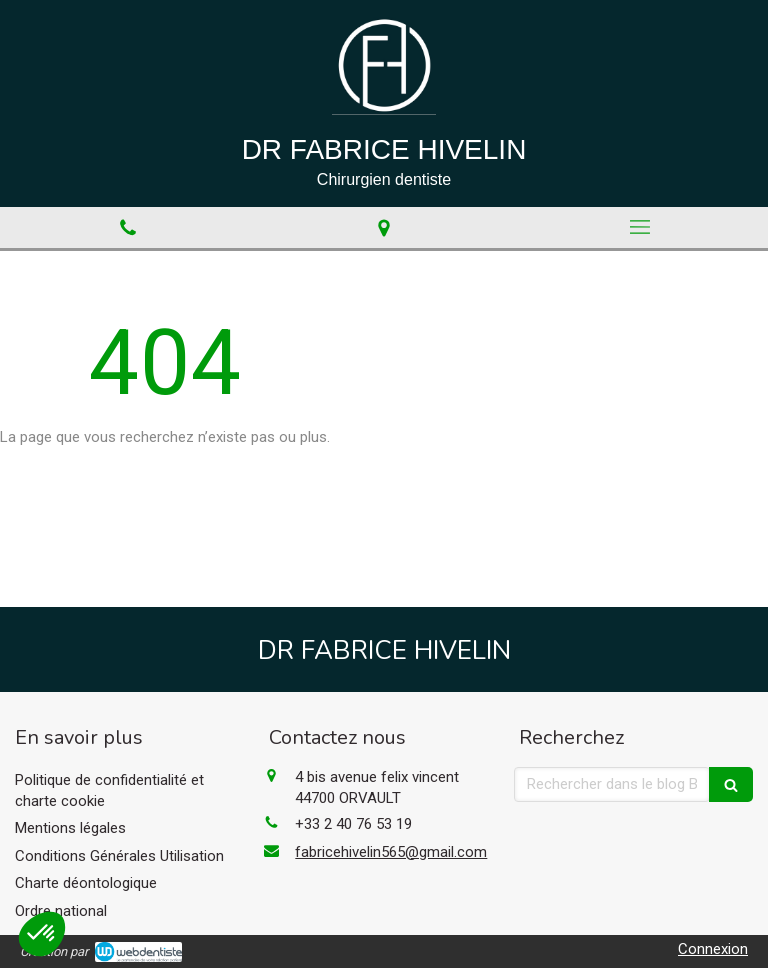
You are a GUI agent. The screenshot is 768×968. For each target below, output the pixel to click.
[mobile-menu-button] (640, 227)
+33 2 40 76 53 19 (353, 824)
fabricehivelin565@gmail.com (391, 852)
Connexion (713, 949)
